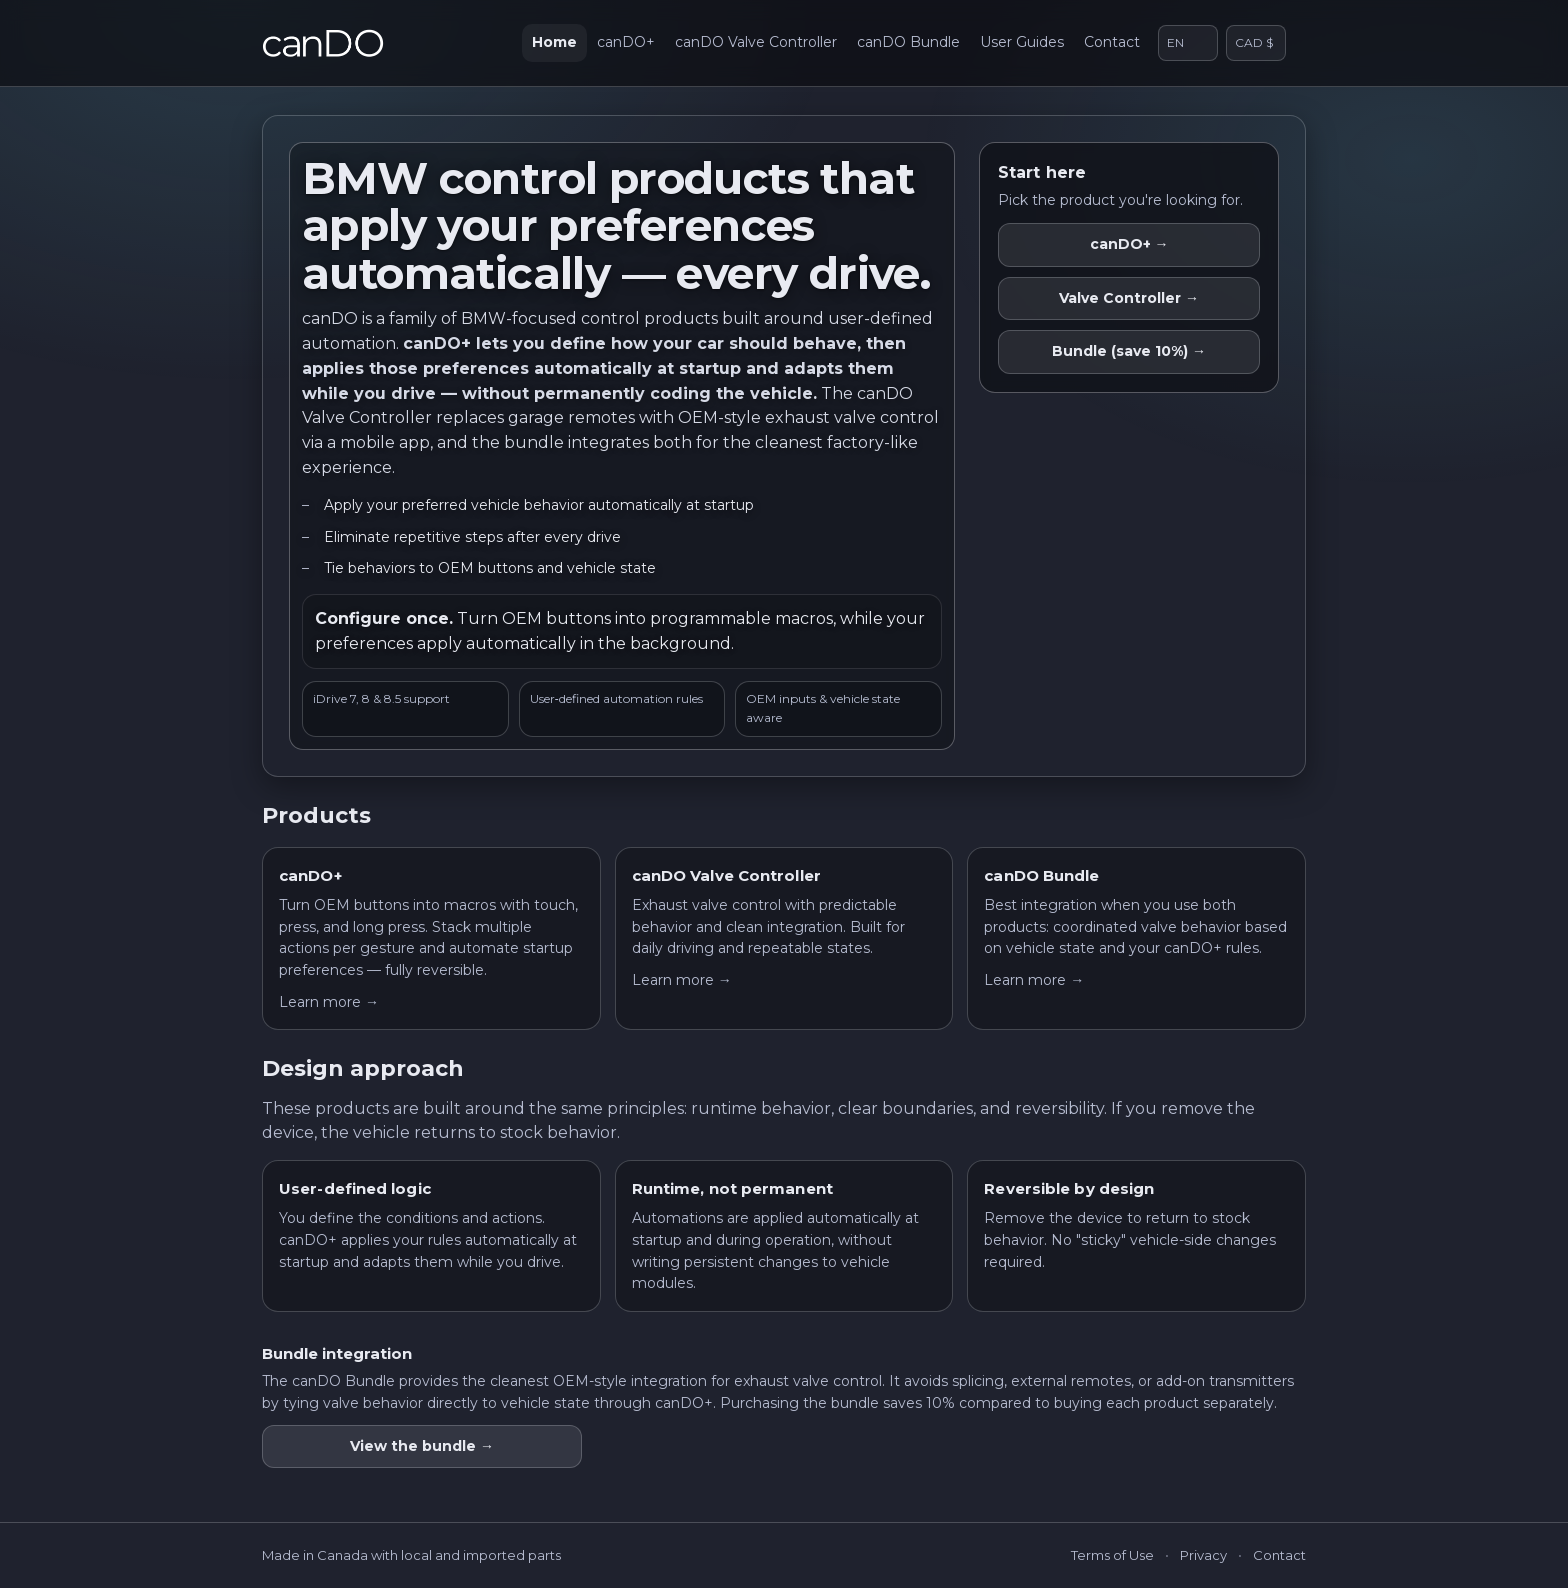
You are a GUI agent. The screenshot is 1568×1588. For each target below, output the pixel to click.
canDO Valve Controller (756, 42)
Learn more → (329, 1002)
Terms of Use (1112, 1555)
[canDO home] (323, 43)
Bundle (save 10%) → (1129, 351)
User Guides (1022, 42)
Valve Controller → (1129, 298)
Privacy (1203, 1555)
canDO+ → (1129, 244)
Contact (1112, 42)
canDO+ (626, 42)
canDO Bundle (908, 42)
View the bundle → (422, 1446)
